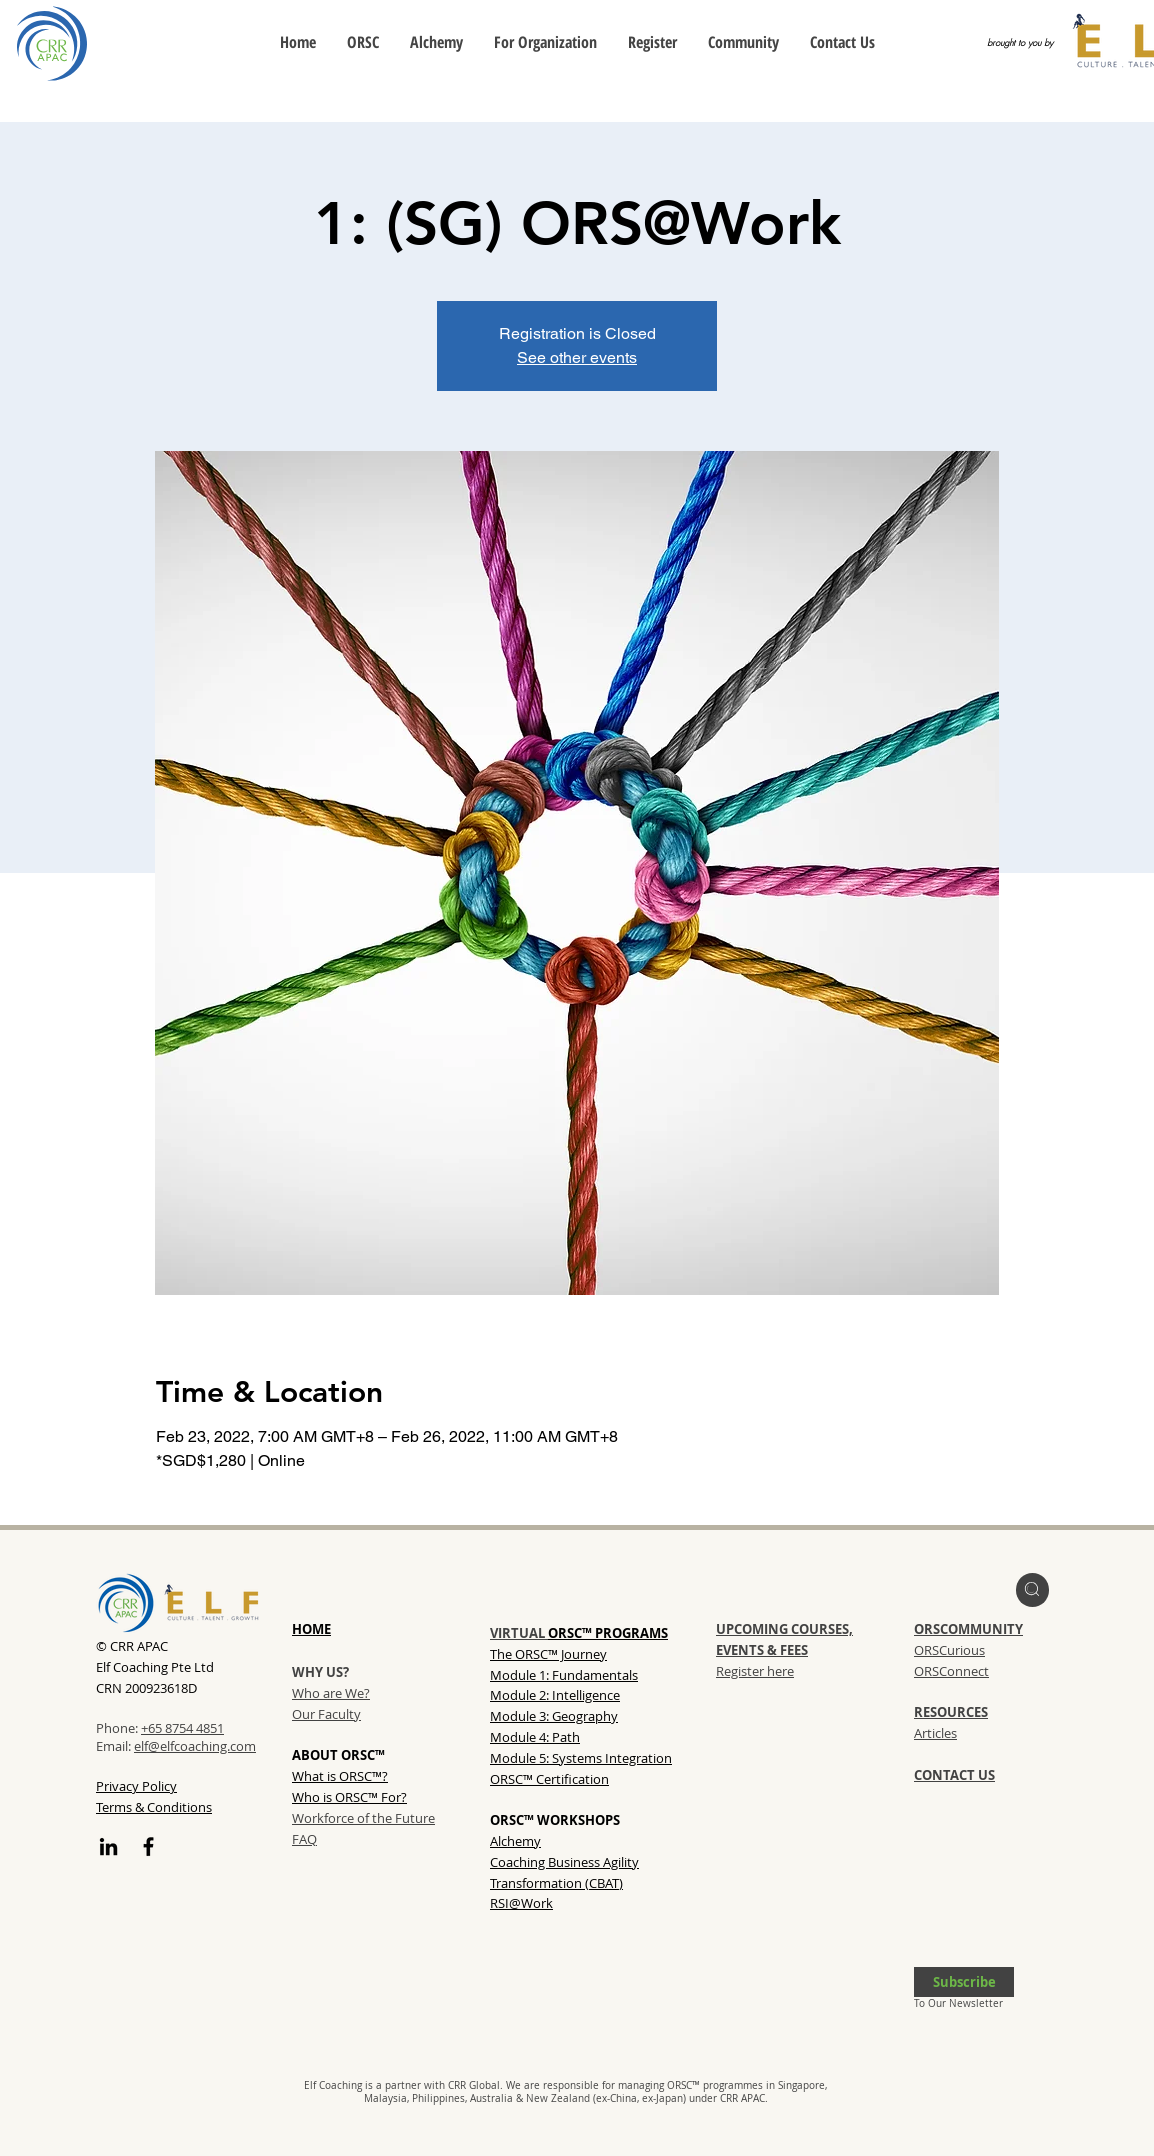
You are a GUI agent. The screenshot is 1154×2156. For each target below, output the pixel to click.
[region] (1032, 1590)
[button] (964, 1982)
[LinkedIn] (108, 1846)
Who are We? (331, 1693)
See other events (577, 357)
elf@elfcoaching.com (195, 1746)
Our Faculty (326, 1714)
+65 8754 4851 (182, 1728)
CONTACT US (954, 1775)
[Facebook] (148, 1846)
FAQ (304, 1839)
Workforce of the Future (363, 1818)
